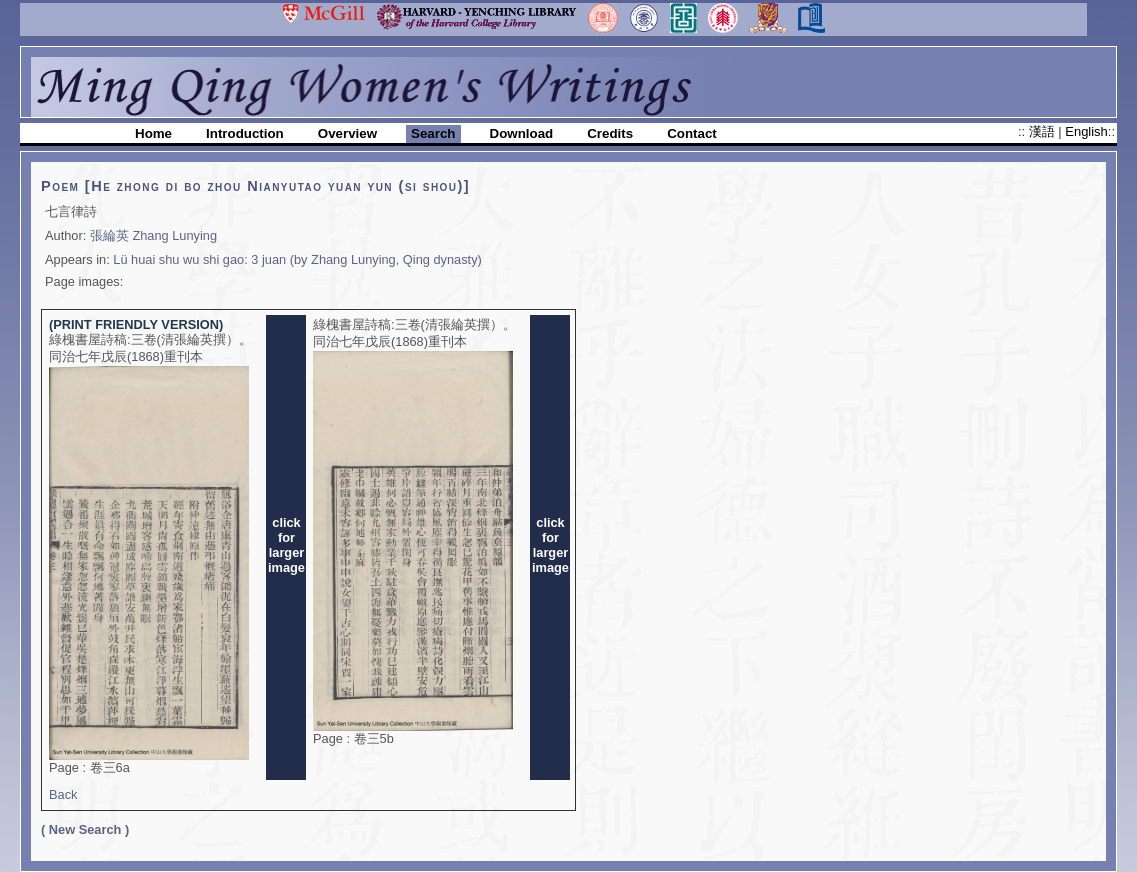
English (1086, 131)
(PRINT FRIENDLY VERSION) (136, 324)
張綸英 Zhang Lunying (153, 235)
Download (522, 133)
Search (433, 133)
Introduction (245, 133)
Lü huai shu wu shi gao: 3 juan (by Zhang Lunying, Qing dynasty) (297, 259)
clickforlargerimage (286, 545)
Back (63, 794)
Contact (692, 133)
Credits (610, 133)
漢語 (1044, 131)
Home (153, 133)
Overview (347, 133)
